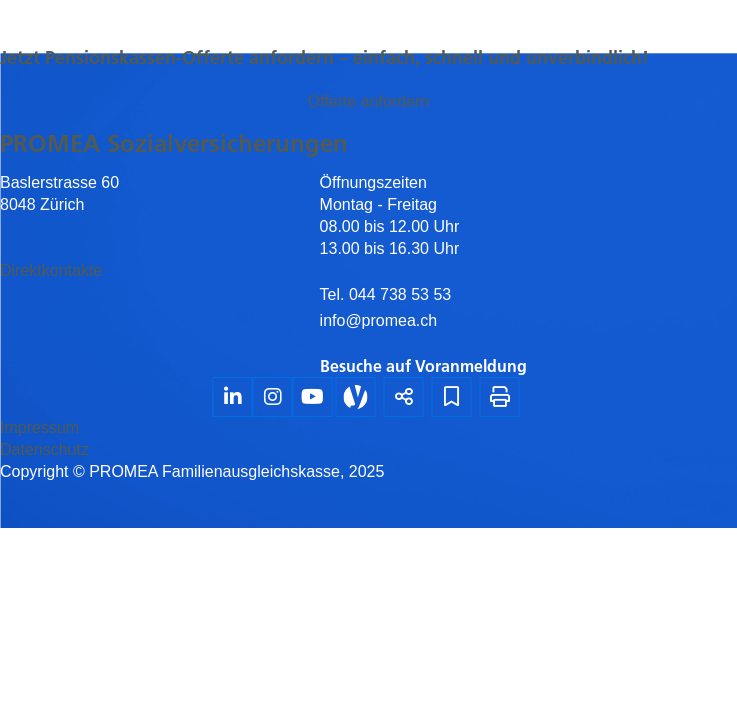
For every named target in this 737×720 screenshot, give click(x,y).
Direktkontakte (51, 270)
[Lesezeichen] (452, 397)
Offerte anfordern (369, 101)
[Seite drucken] (500, 397)
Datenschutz (44, 449)
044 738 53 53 (397, 294)
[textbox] (528, 274)
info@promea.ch (379, 320)
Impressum (39, 427)
